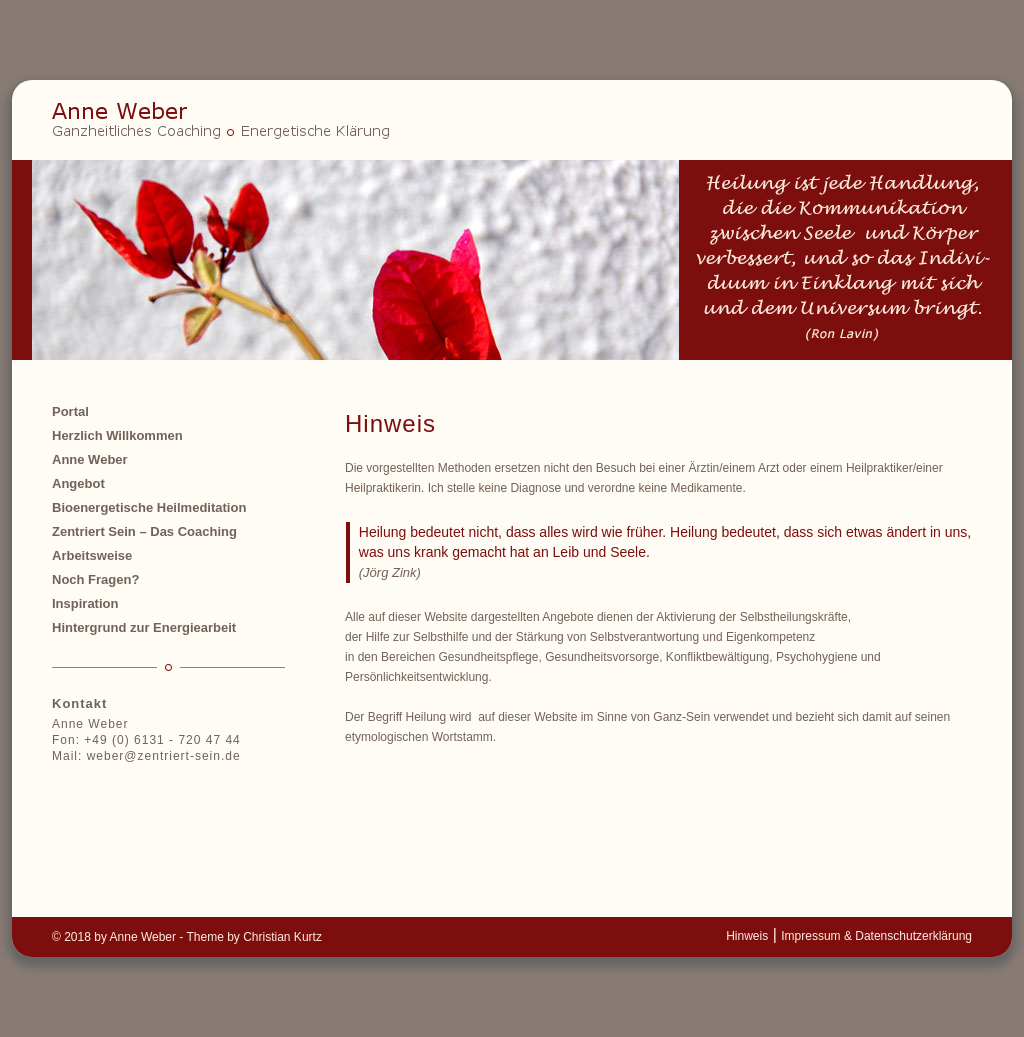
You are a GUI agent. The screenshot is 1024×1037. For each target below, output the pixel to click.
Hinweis (747, 936)
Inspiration (85, 603)
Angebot (78, 483)
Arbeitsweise (92, 555)
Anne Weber (90, 459)
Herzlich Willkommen (117, 435)
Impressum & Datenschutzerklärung (876, 936)
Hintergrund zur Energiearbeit (144, 627)
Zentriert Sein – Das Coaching (144, 531)
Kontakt (79, 703)
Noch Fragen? (95, 579)
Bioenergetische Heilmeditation (149, 507)
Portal (70, 411)
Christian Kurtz (282, 937)
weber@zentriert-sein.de (164, 756)
